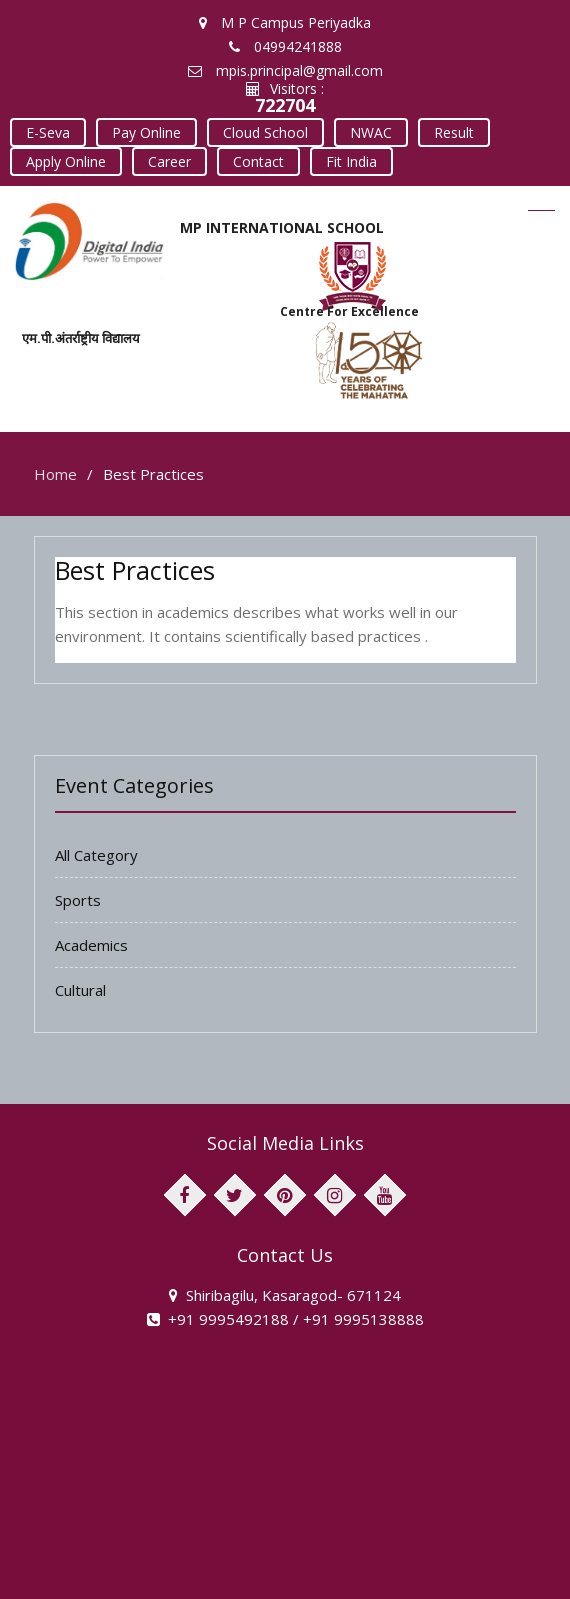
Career (166, 158)
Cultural (80, 985)
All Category (96, 850)
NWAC (363, 131)
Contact (252, 158)
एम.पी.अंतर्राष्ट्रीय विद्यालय (81, 334)
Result (444, 131)
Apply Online (65, 158)
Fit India (343, 158)
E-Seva (47, 131)
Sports (78, 895)
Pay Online (143, 131)
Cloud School (259, 131)
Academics (91, 940)
